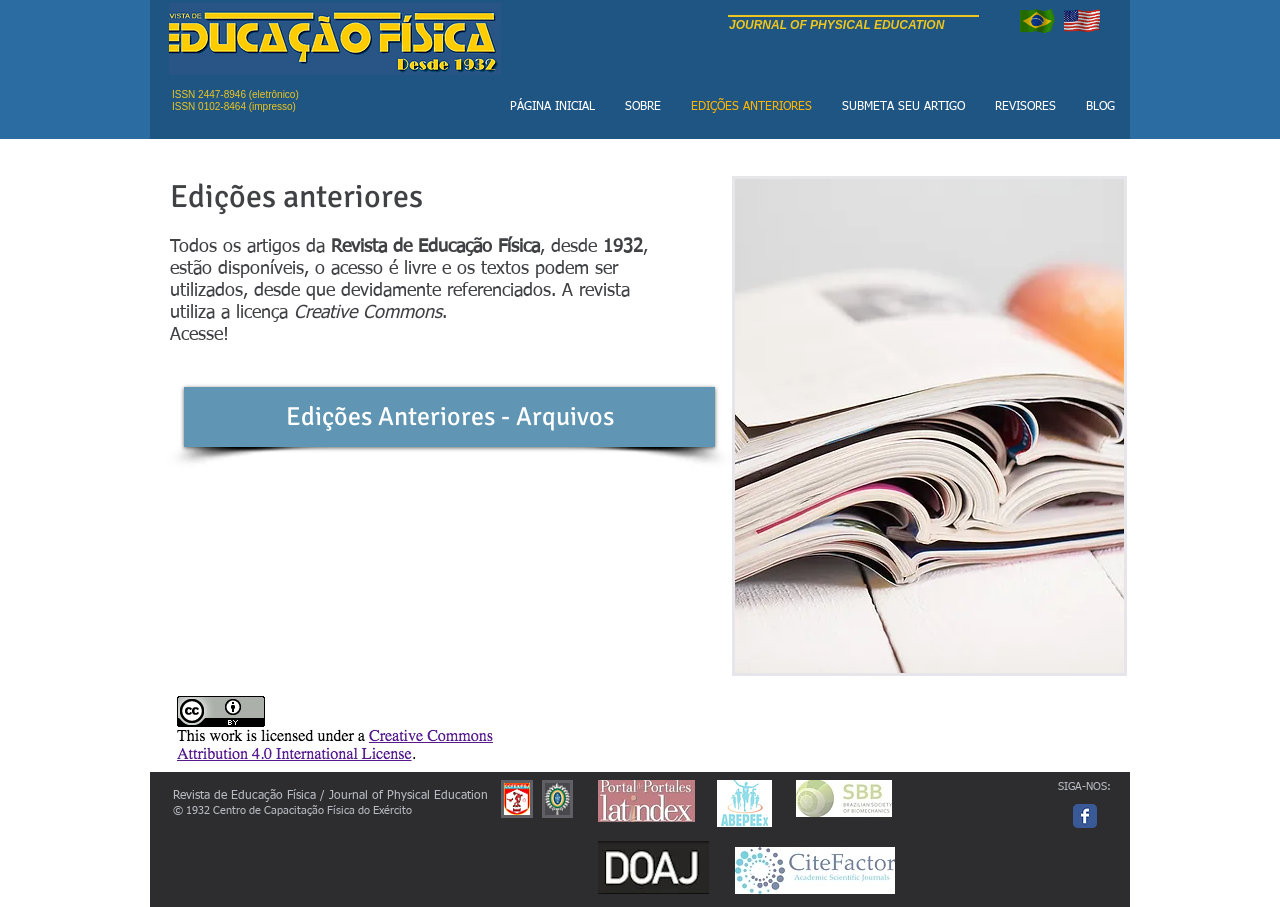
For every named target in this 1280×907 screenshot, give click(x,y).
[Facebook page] (1085, 816)
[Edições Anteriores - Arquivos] (449, 417)
